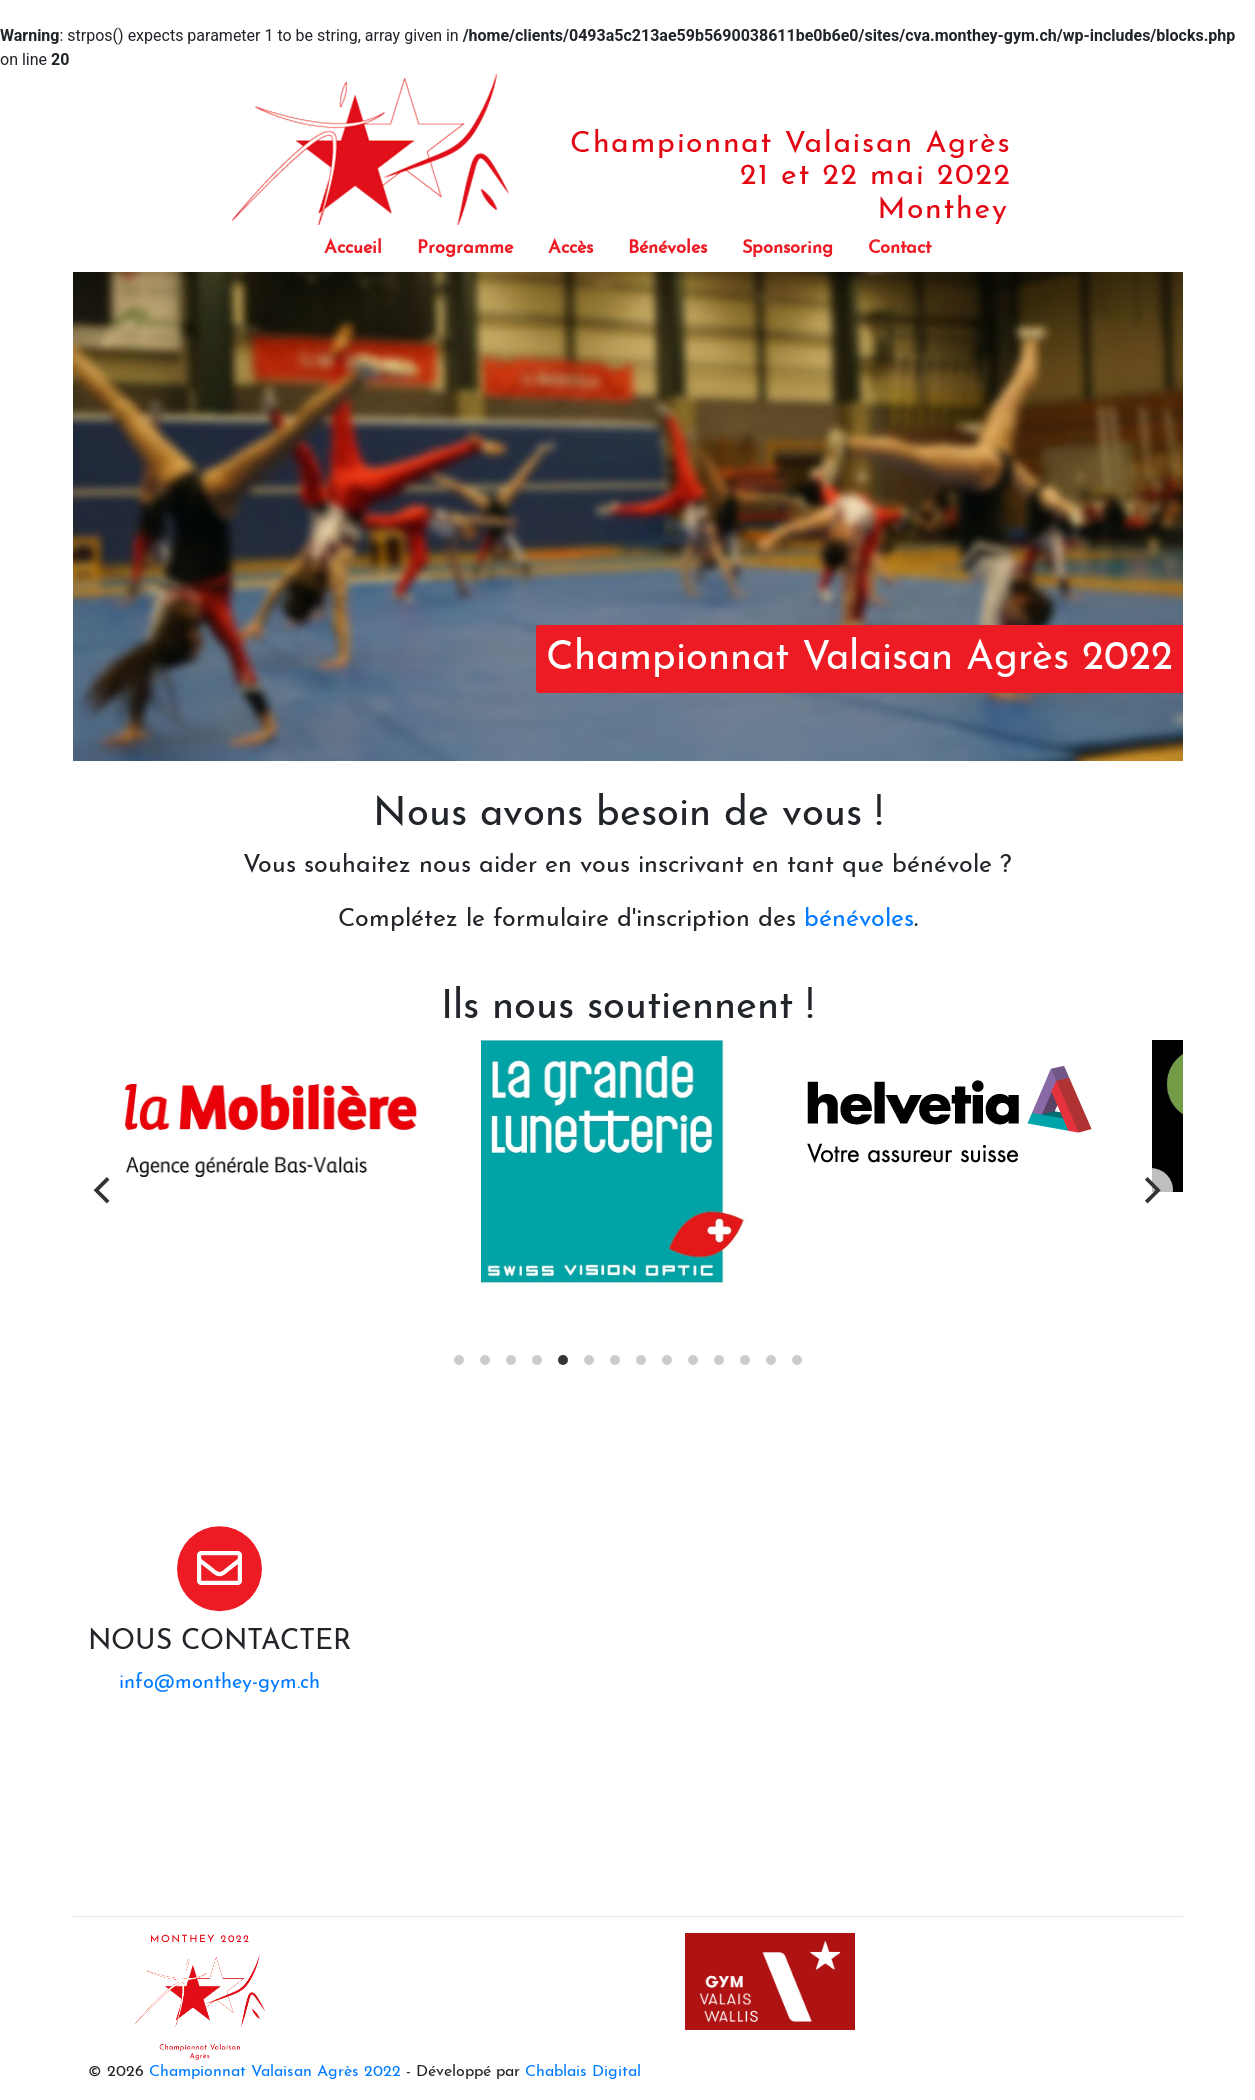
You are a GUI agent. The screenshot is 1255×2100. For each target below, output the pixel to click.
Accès (570, 248)
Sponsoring (787, 248)
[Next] (1151, 1190)
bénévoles (859, 919)
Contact (899, 248)
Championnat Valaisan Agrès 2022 (275, 2072)
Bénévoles (667, 248)
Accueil (353, 248)
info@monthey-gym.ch (219, 1683)
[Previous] (105, 1190)
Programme (465, 248)
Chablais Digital (583, 2072)
